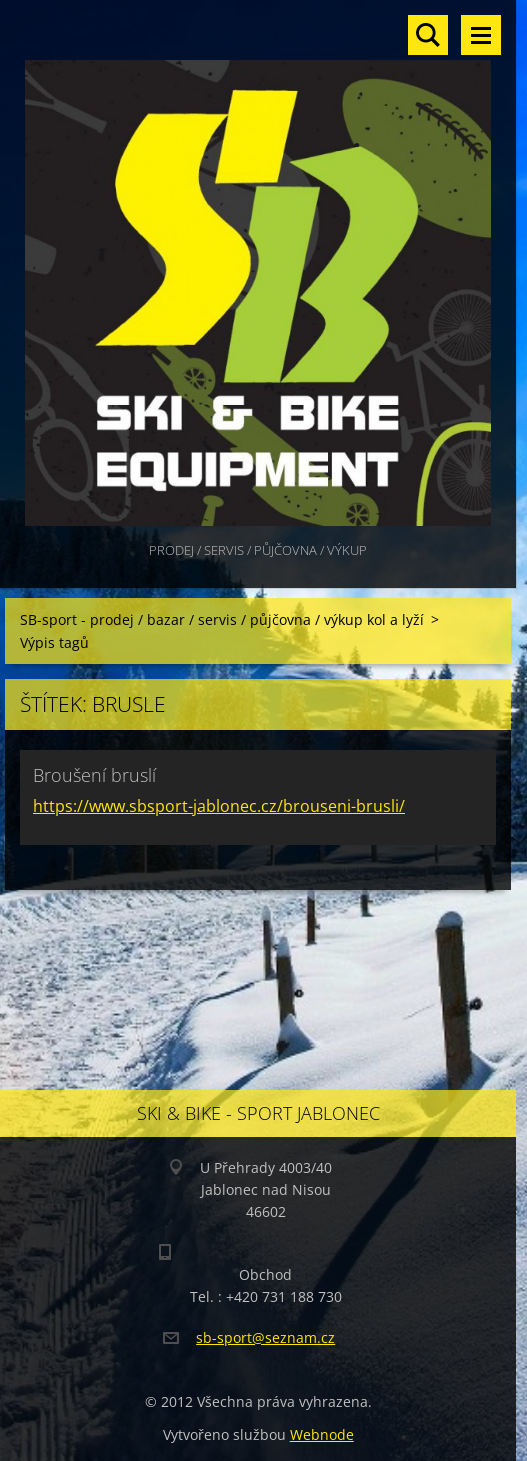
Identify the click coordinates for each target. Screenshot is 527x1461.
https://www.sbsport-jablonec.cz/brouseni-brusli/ (219, 806)
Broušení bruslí (94, 775)
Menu (481, 35)
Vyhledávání (428, 35)
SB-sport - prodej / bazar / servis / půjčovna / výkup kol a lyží (222, 619)
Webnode (322, 1434)
